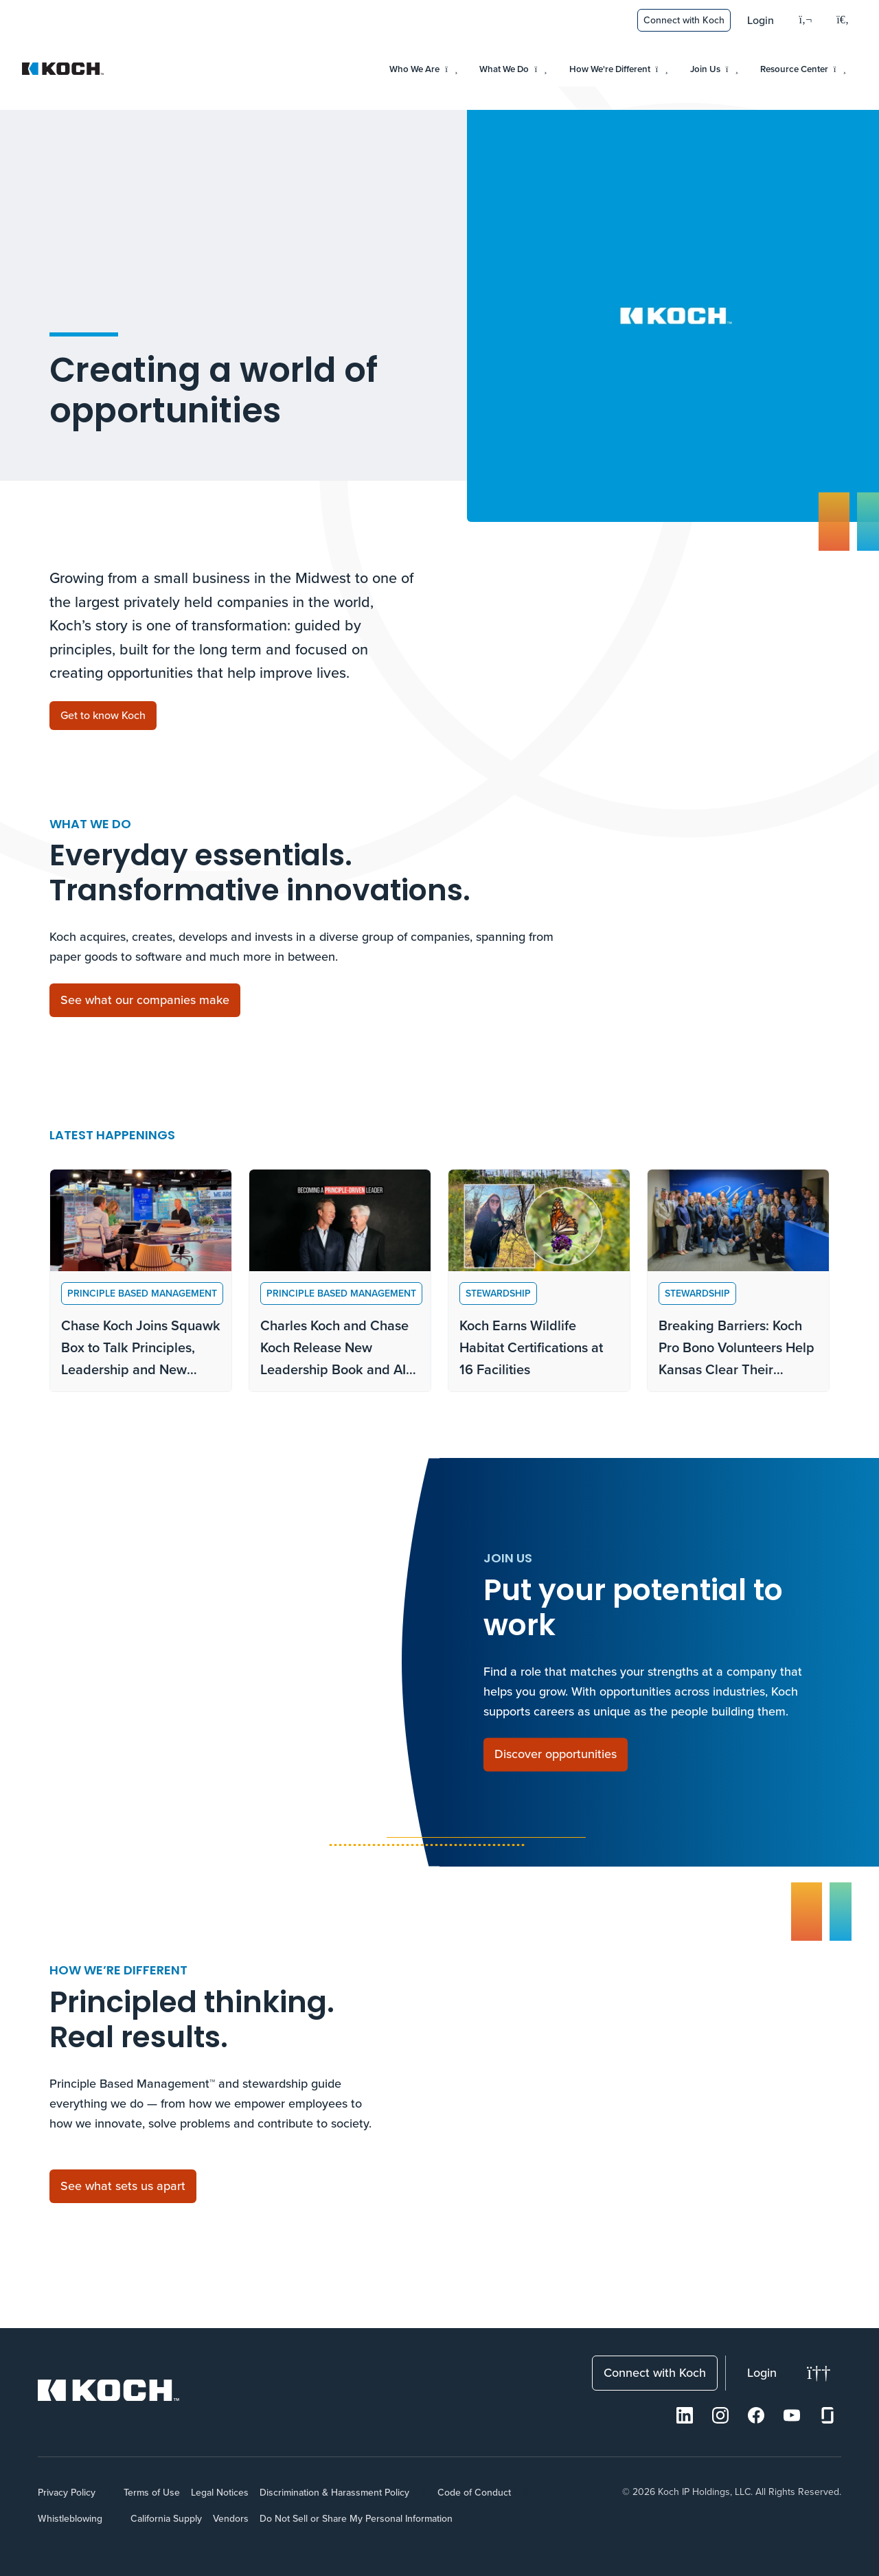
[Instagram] (720, 2415)
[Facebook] (756, 2415)
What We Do (513, 69)
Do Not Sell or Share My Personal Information (356, 2518)
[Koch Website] (63, 68)
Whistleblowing (70, 2518)
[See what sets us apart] (122, 2186)
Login (760, 19)
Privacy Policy (66, 2492)
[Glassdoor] (827, 2415)
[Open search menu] (842, 20)
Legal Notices (220, 2492)
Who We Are (423, 69)
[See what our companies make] (144, 1000)
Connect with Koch (683, 20)
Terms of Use (152, 2492)
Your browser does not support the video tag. (673, 316)
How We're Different (618, 69)
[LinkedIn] (684, 2415)
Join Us (714, 69)
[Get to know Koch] (103, 715)
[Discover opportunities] (555, 1755)
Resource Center (803, 69)
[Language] (805, 20)
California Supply (166, 2518)
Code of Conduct (474, 2492)
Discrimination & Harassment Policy (334, 2492)
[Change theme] (819, 2373)
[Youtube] (792, 2415)
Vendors (231, 2518)
